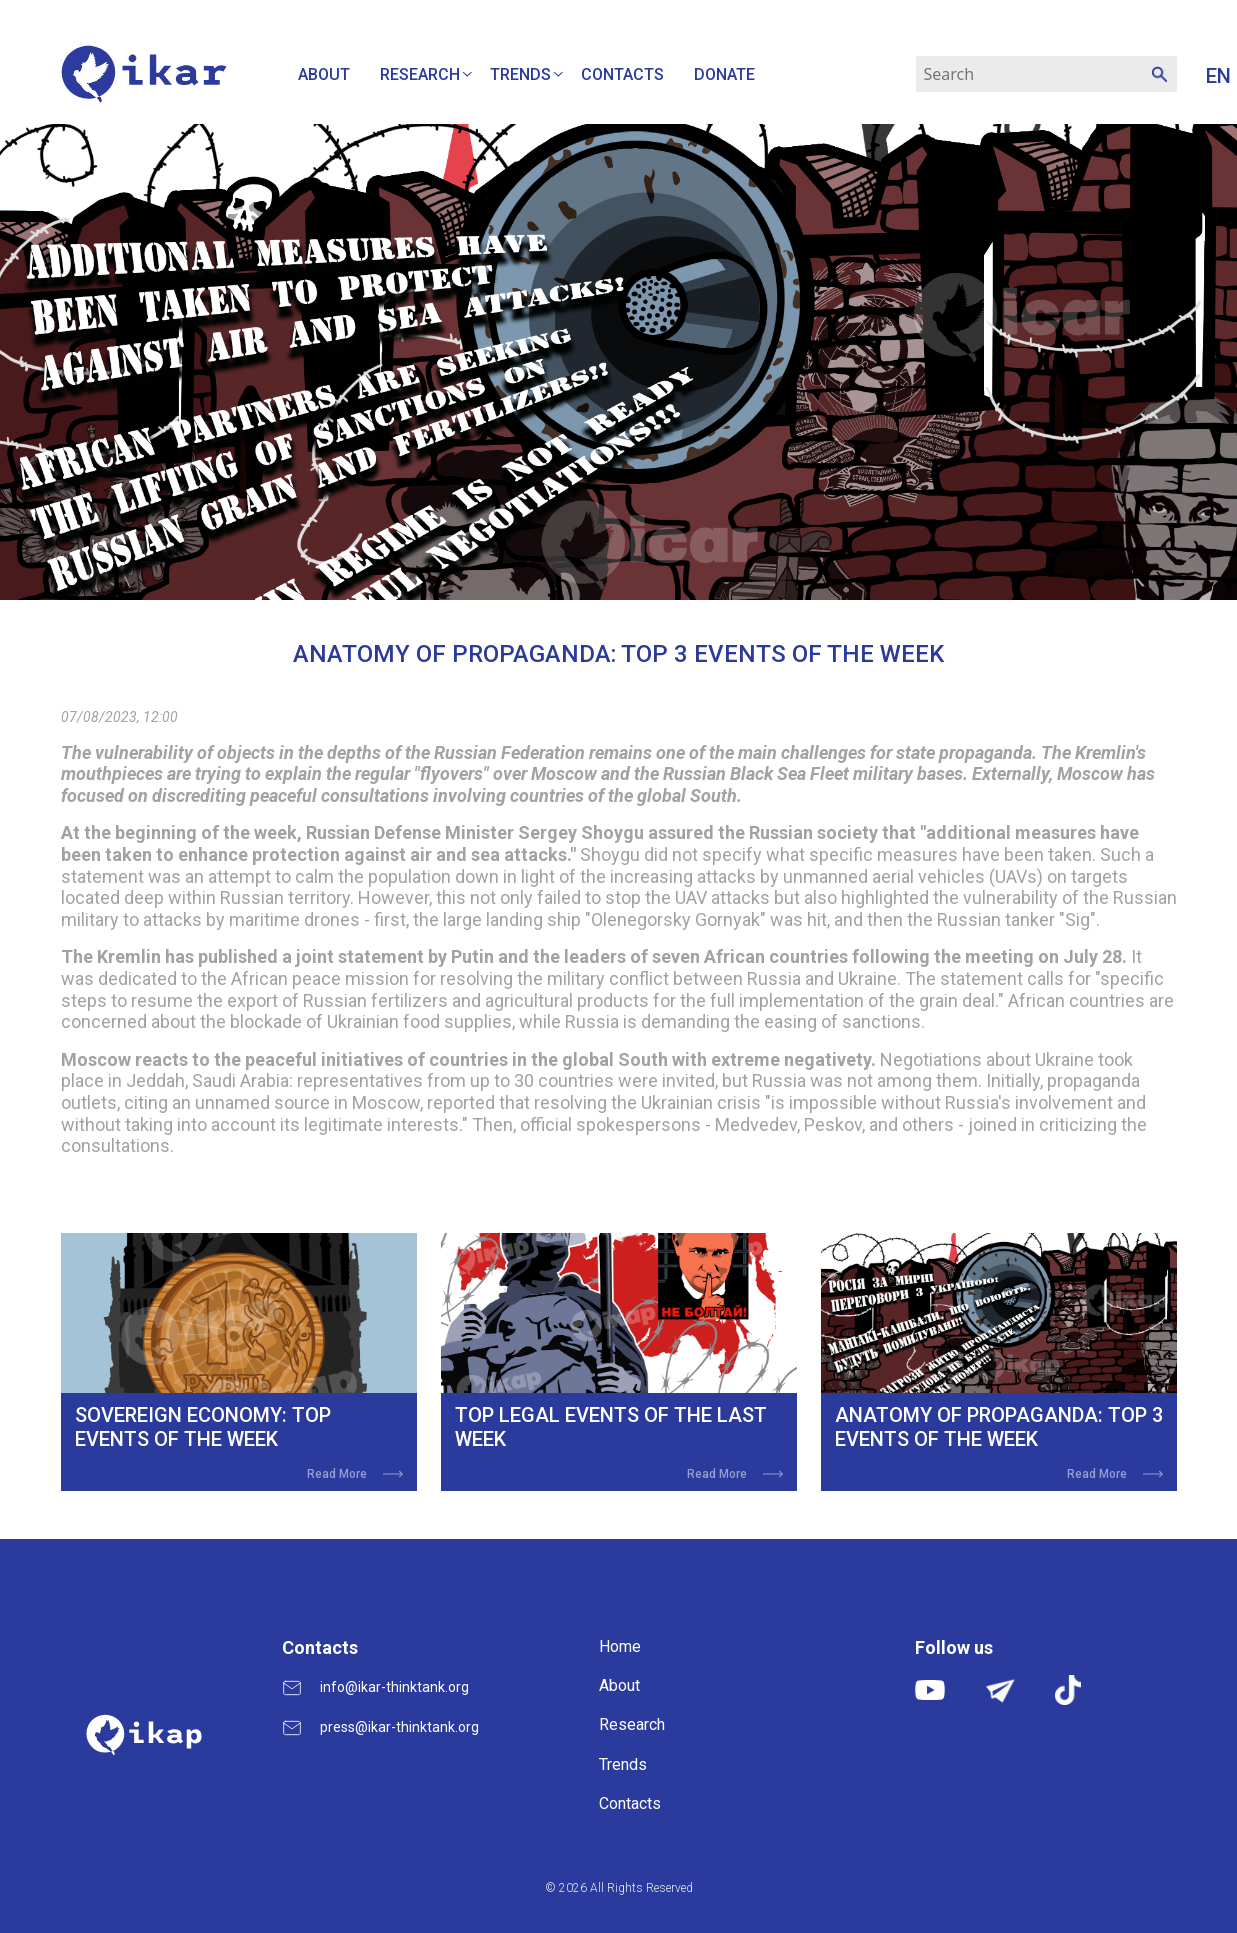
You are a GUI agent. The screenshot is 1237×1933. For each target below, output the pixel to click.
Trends (520, 74)
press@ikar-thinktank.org (399, 1727)
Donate (724, 74)
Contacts (622, 74)
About (324, 74)
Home (620, 1646)
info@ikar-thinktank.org (394, 1687)
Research (420, 74)
